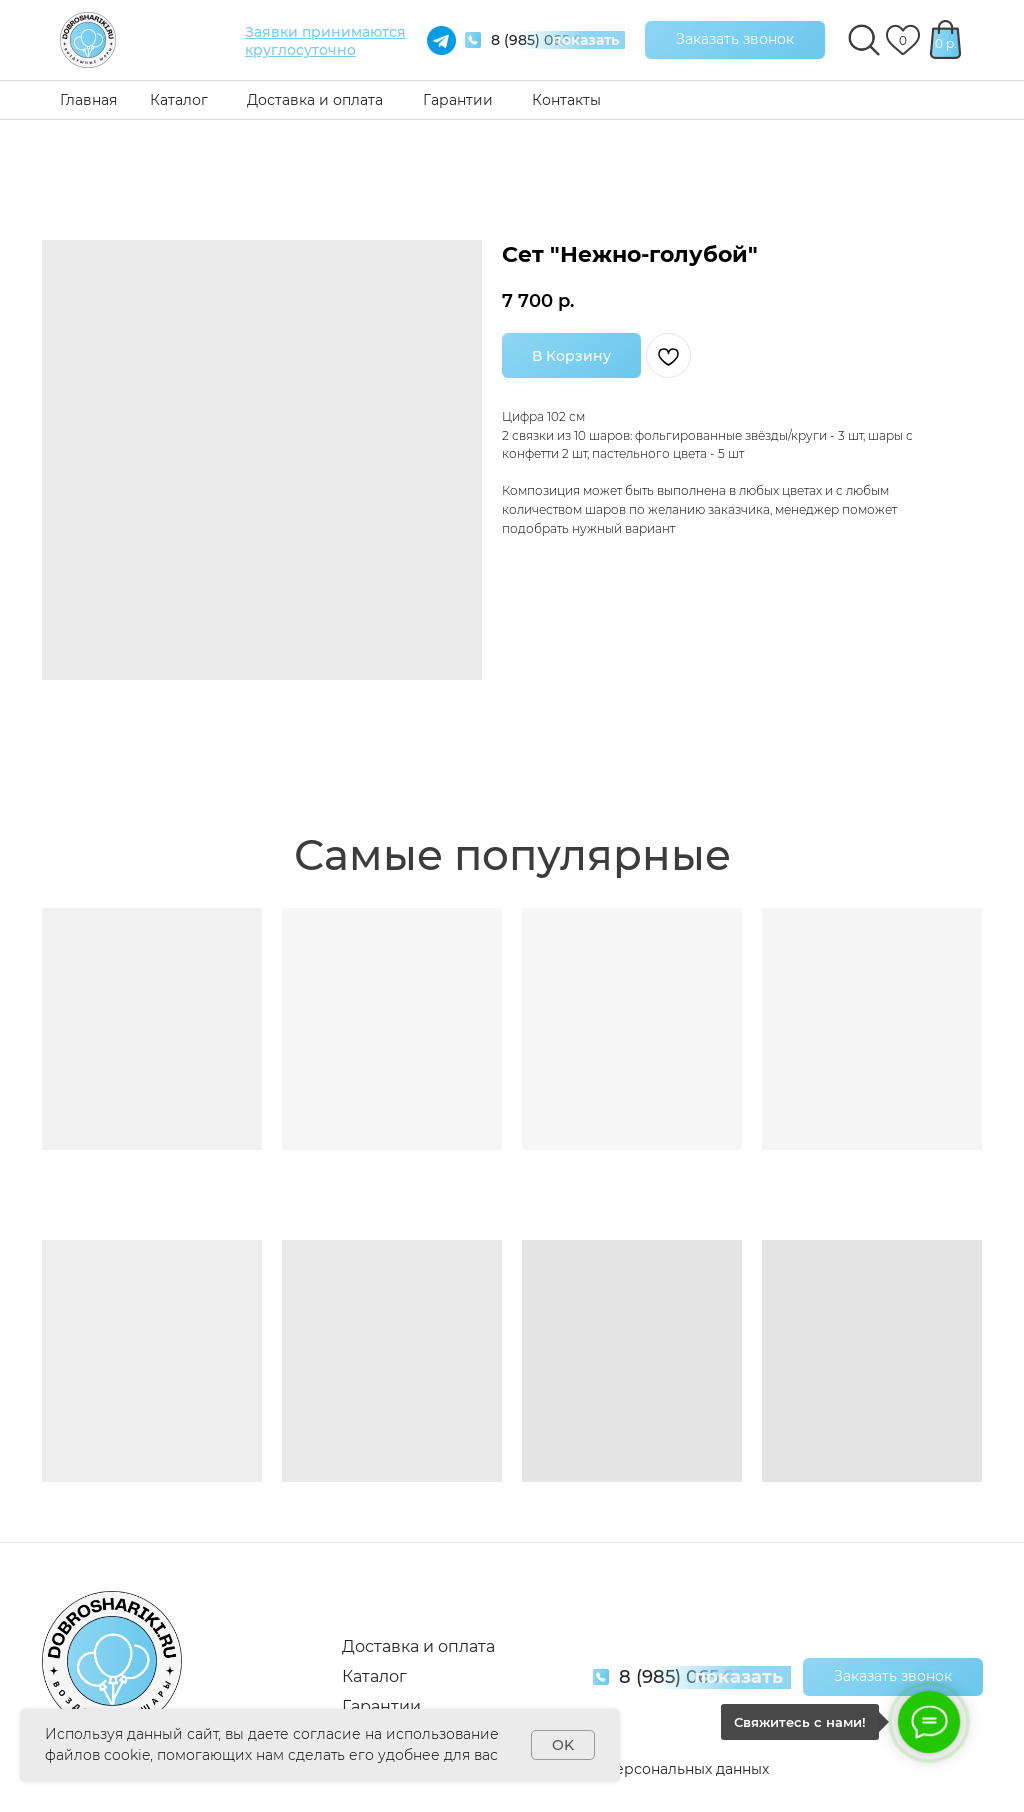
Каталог (179, 100)
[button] (735, 40)
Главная (88, 100)
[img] (88, 40)
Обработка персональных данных (645, 1769)
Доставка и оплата (315, 100)
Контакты (566, 100)
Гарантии (458, 100)
